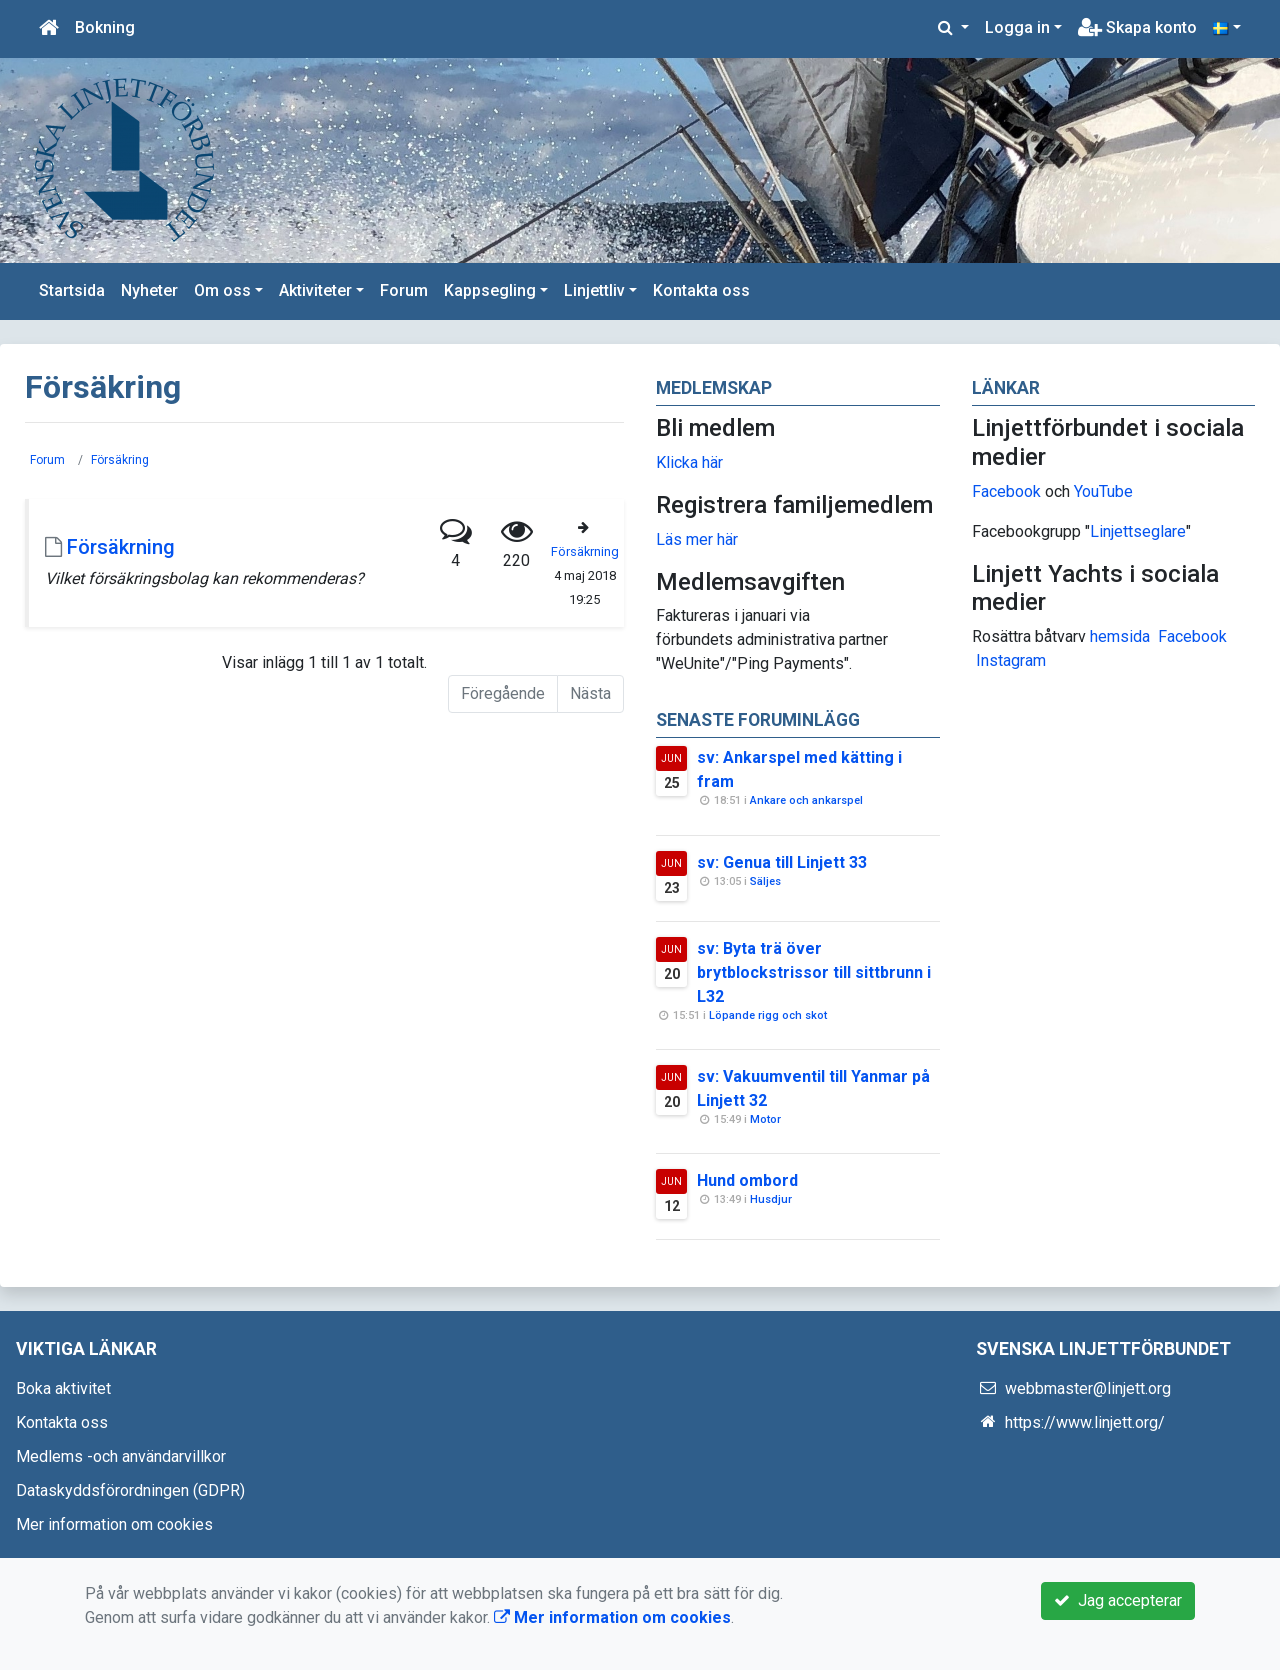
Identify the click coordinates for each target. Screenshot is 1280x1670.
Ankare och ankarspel (806, 800)
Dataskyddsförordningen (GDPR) (130, 1490)
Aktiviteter (315, 290)
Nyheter (149, 290)
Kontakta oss (701, 290)
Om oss (222, 290)
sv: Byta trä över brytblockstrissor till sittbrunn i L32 (814, 972)
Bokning (105, 27)
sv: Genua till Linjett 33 (782, 862)
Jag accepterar (1118, 1600)
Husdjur (771, 1199)
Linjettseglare (1138, 531)
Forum (404, 290)
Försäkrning (121, 547)
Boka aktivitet (63, 1388)
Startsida (72, 290)
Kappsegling (490, 290)
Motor (765, 1119)
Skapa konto (1137, 27)
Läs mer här (697, 539)
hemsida (1120, 636)
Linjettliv (594, 290)
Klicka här (689, 462)
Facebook (1006, 491)
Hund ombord (747, 1180)
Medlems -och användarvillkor (121, 1456)
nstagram (1013, 660)
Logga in (1017, 27)
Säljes (765, 881)
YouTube (1103, 491)
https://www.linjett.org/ (1085, 1422)
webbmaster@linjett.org (1088, 1388)
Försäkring (120, 460)
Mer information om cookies (114, 1524)
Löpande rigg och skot (768, 1015)
